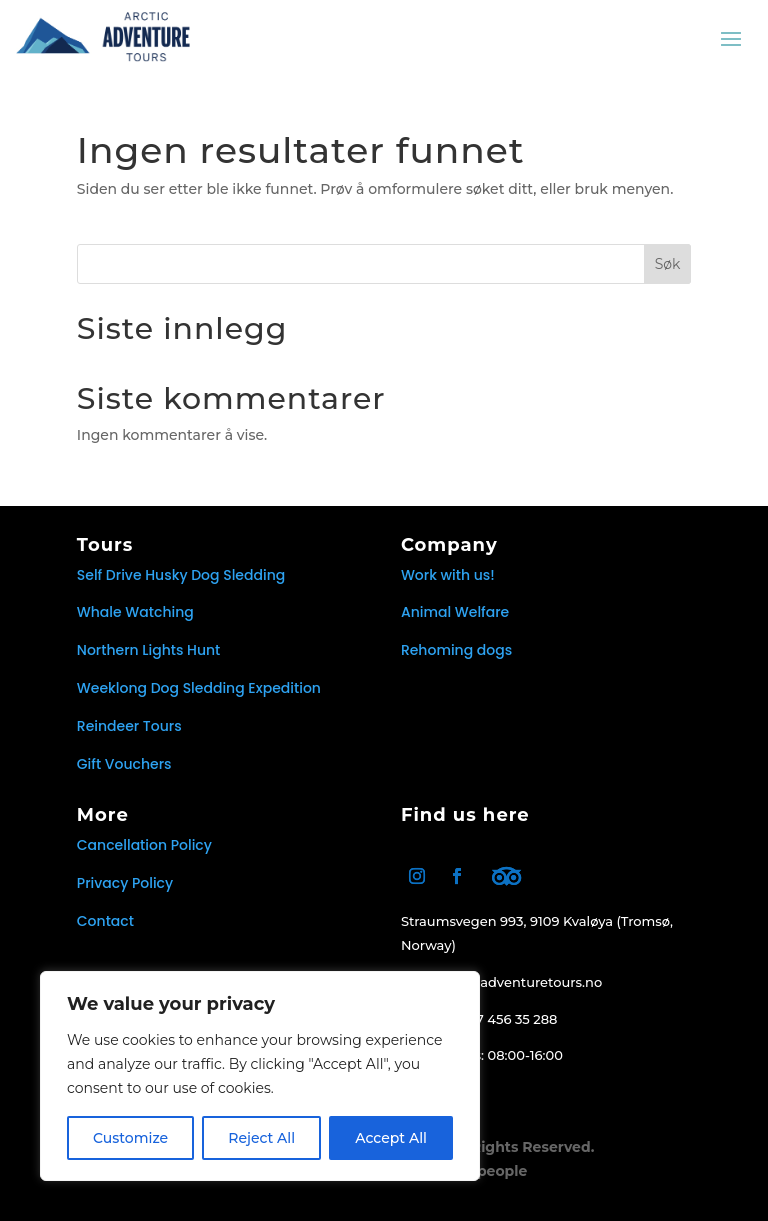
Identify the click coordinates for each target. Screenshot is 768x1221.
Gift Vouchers (124, 764)
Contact (105, 921)
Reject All (261, 1138)
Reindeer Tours (129, 726)
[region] (260, 1076)
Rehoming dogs (456, 650)
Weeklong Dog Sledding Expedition (199, 688)
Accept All (391, 1138)
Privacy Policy (125, 883)
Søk (668, 264)
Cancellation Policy (144, 845)
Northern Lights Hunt (149, 650)
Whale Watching (135, 612)
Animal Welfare (455, 612)
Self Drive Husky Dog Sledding (181, 575)
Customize (130, 1138)
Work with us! (448, 575)
